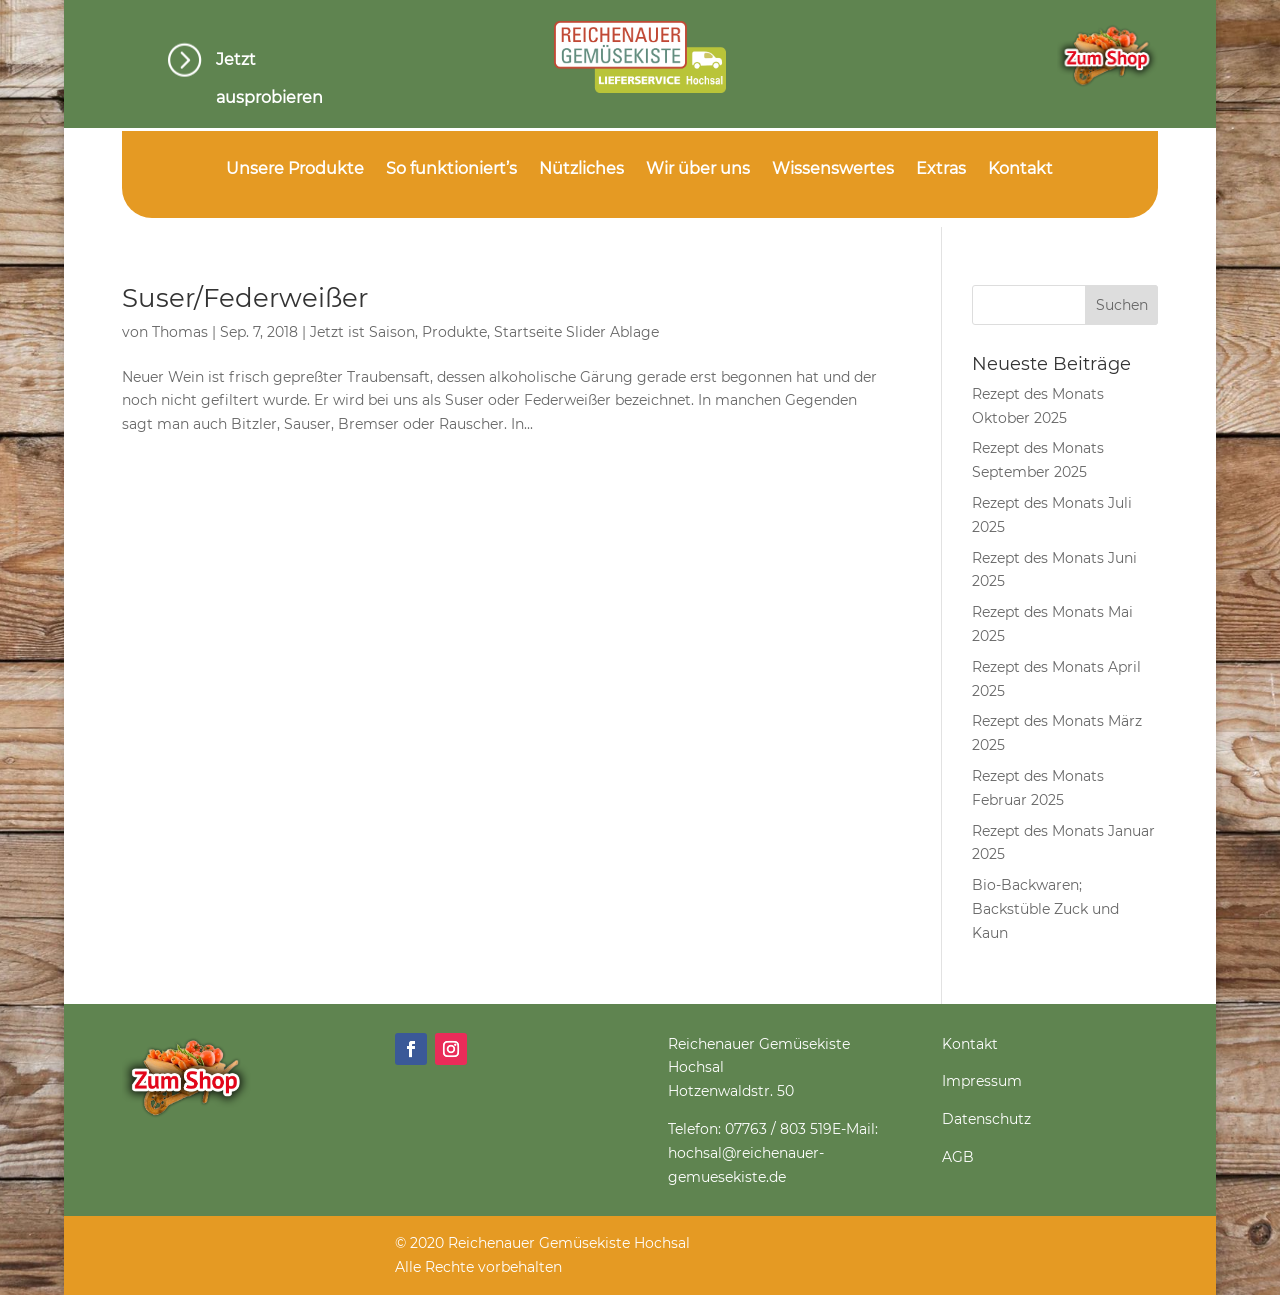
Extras (941, 170)
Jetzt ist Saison (362, 332)
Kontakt (1020, 170)
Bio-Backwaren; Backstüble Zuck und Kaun (1045, 909)
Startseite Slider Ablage (576, 332)
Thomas (180, 332)
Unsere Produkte (295, 170)
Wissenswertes (833, 170)
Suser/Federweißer (245, 298)
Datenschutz (986, 1119)
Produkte (454, 332)
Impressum (982, 1081)
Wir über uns (698, 170)
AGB (958, 1157)
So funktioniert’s (451, 170)
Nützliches (581, 170)
